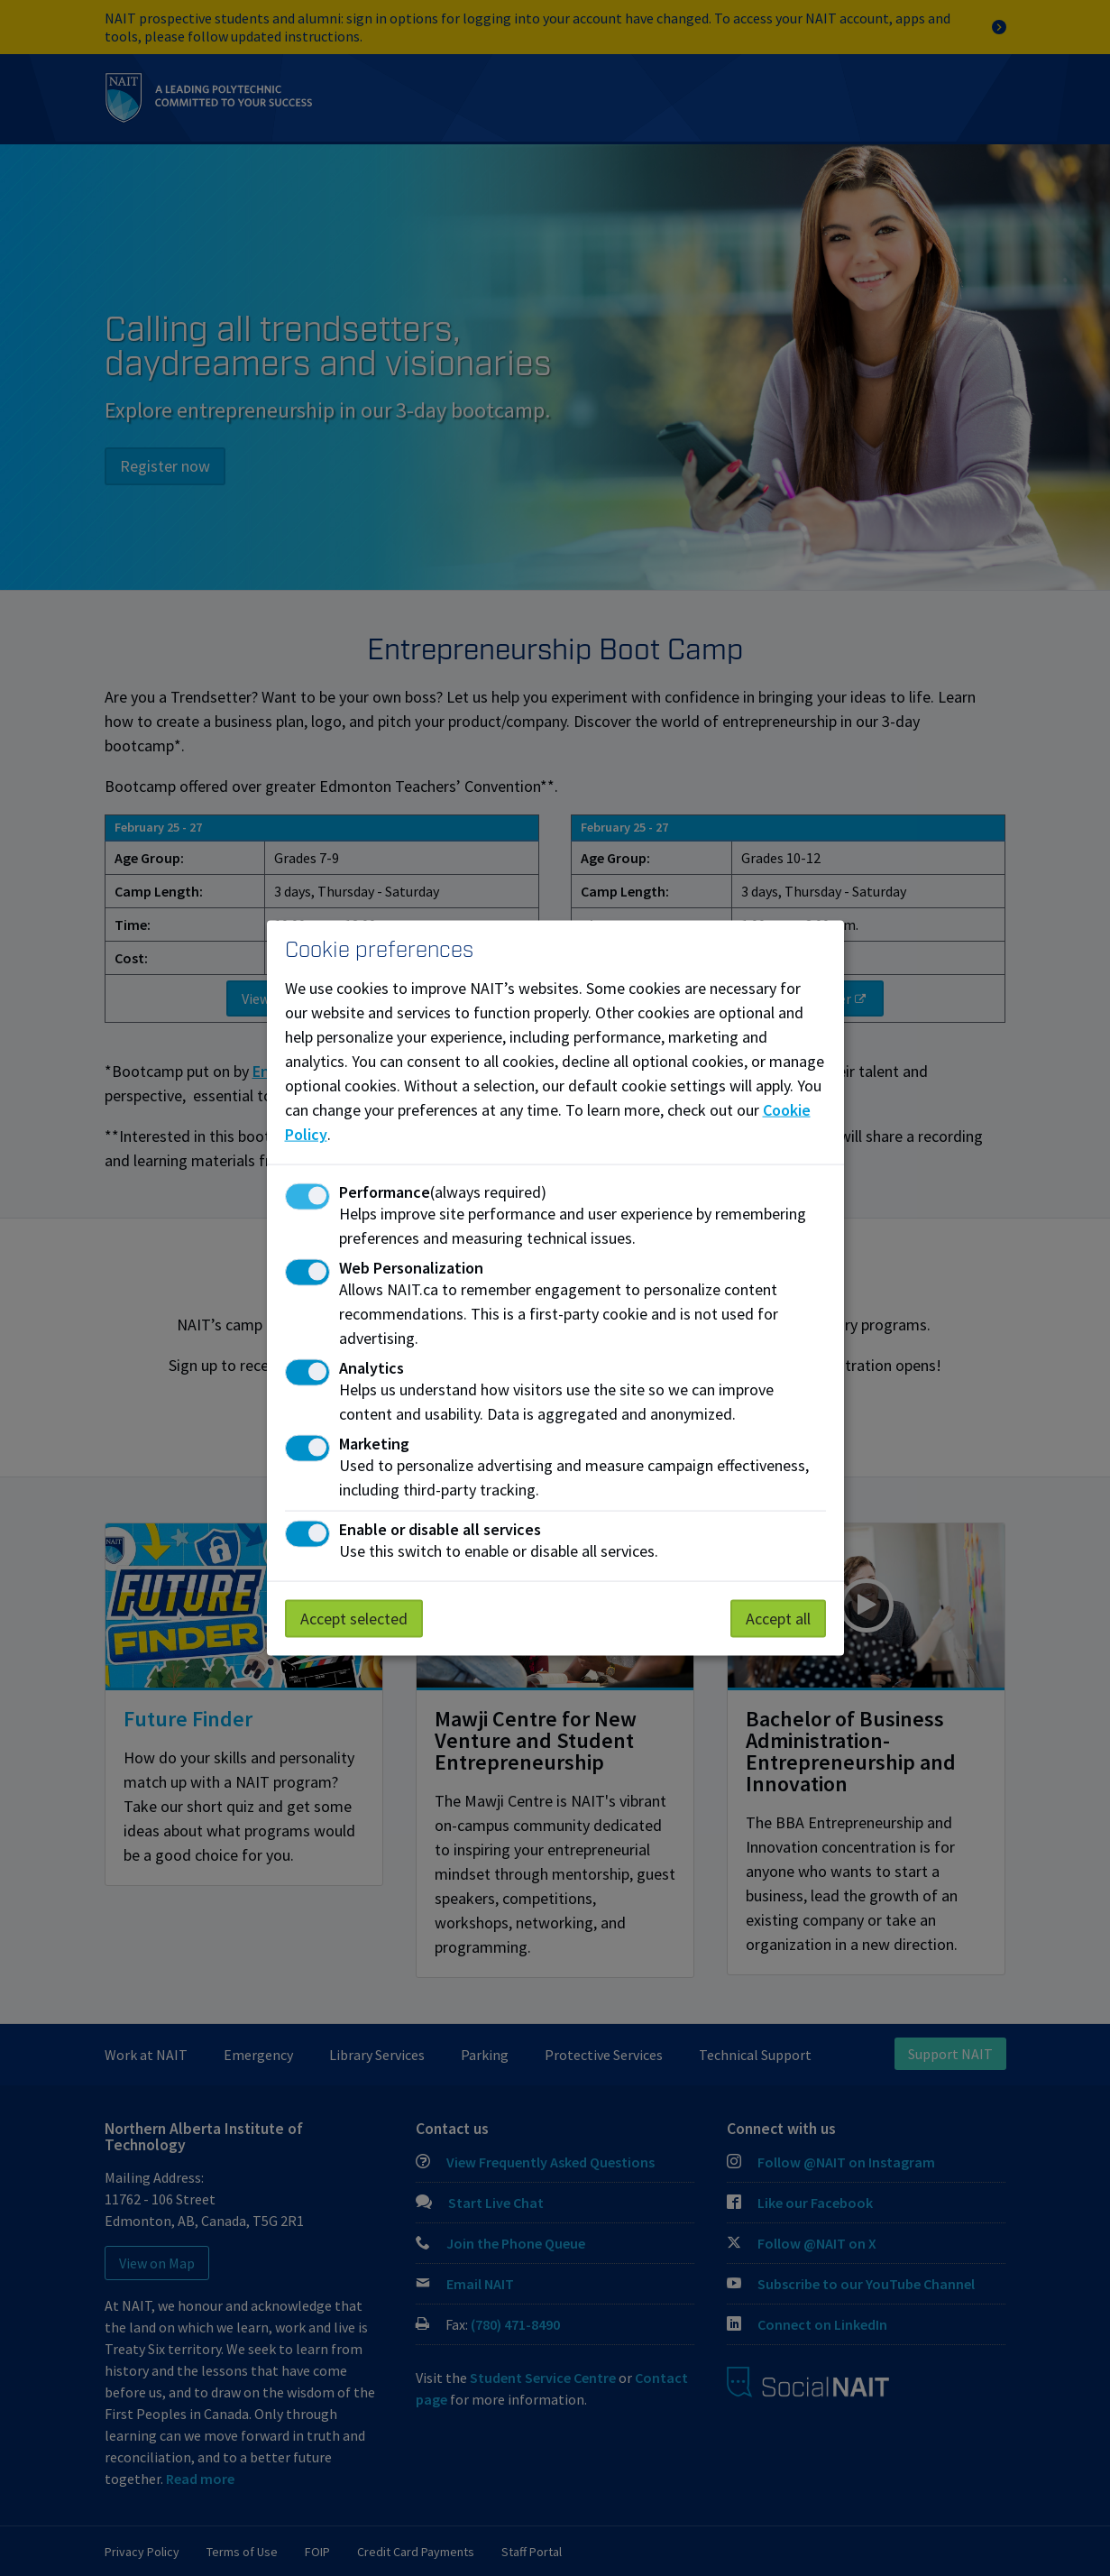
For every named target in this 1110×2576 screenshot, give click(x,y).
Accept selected (354, 1617)
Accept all (778, 1617)
